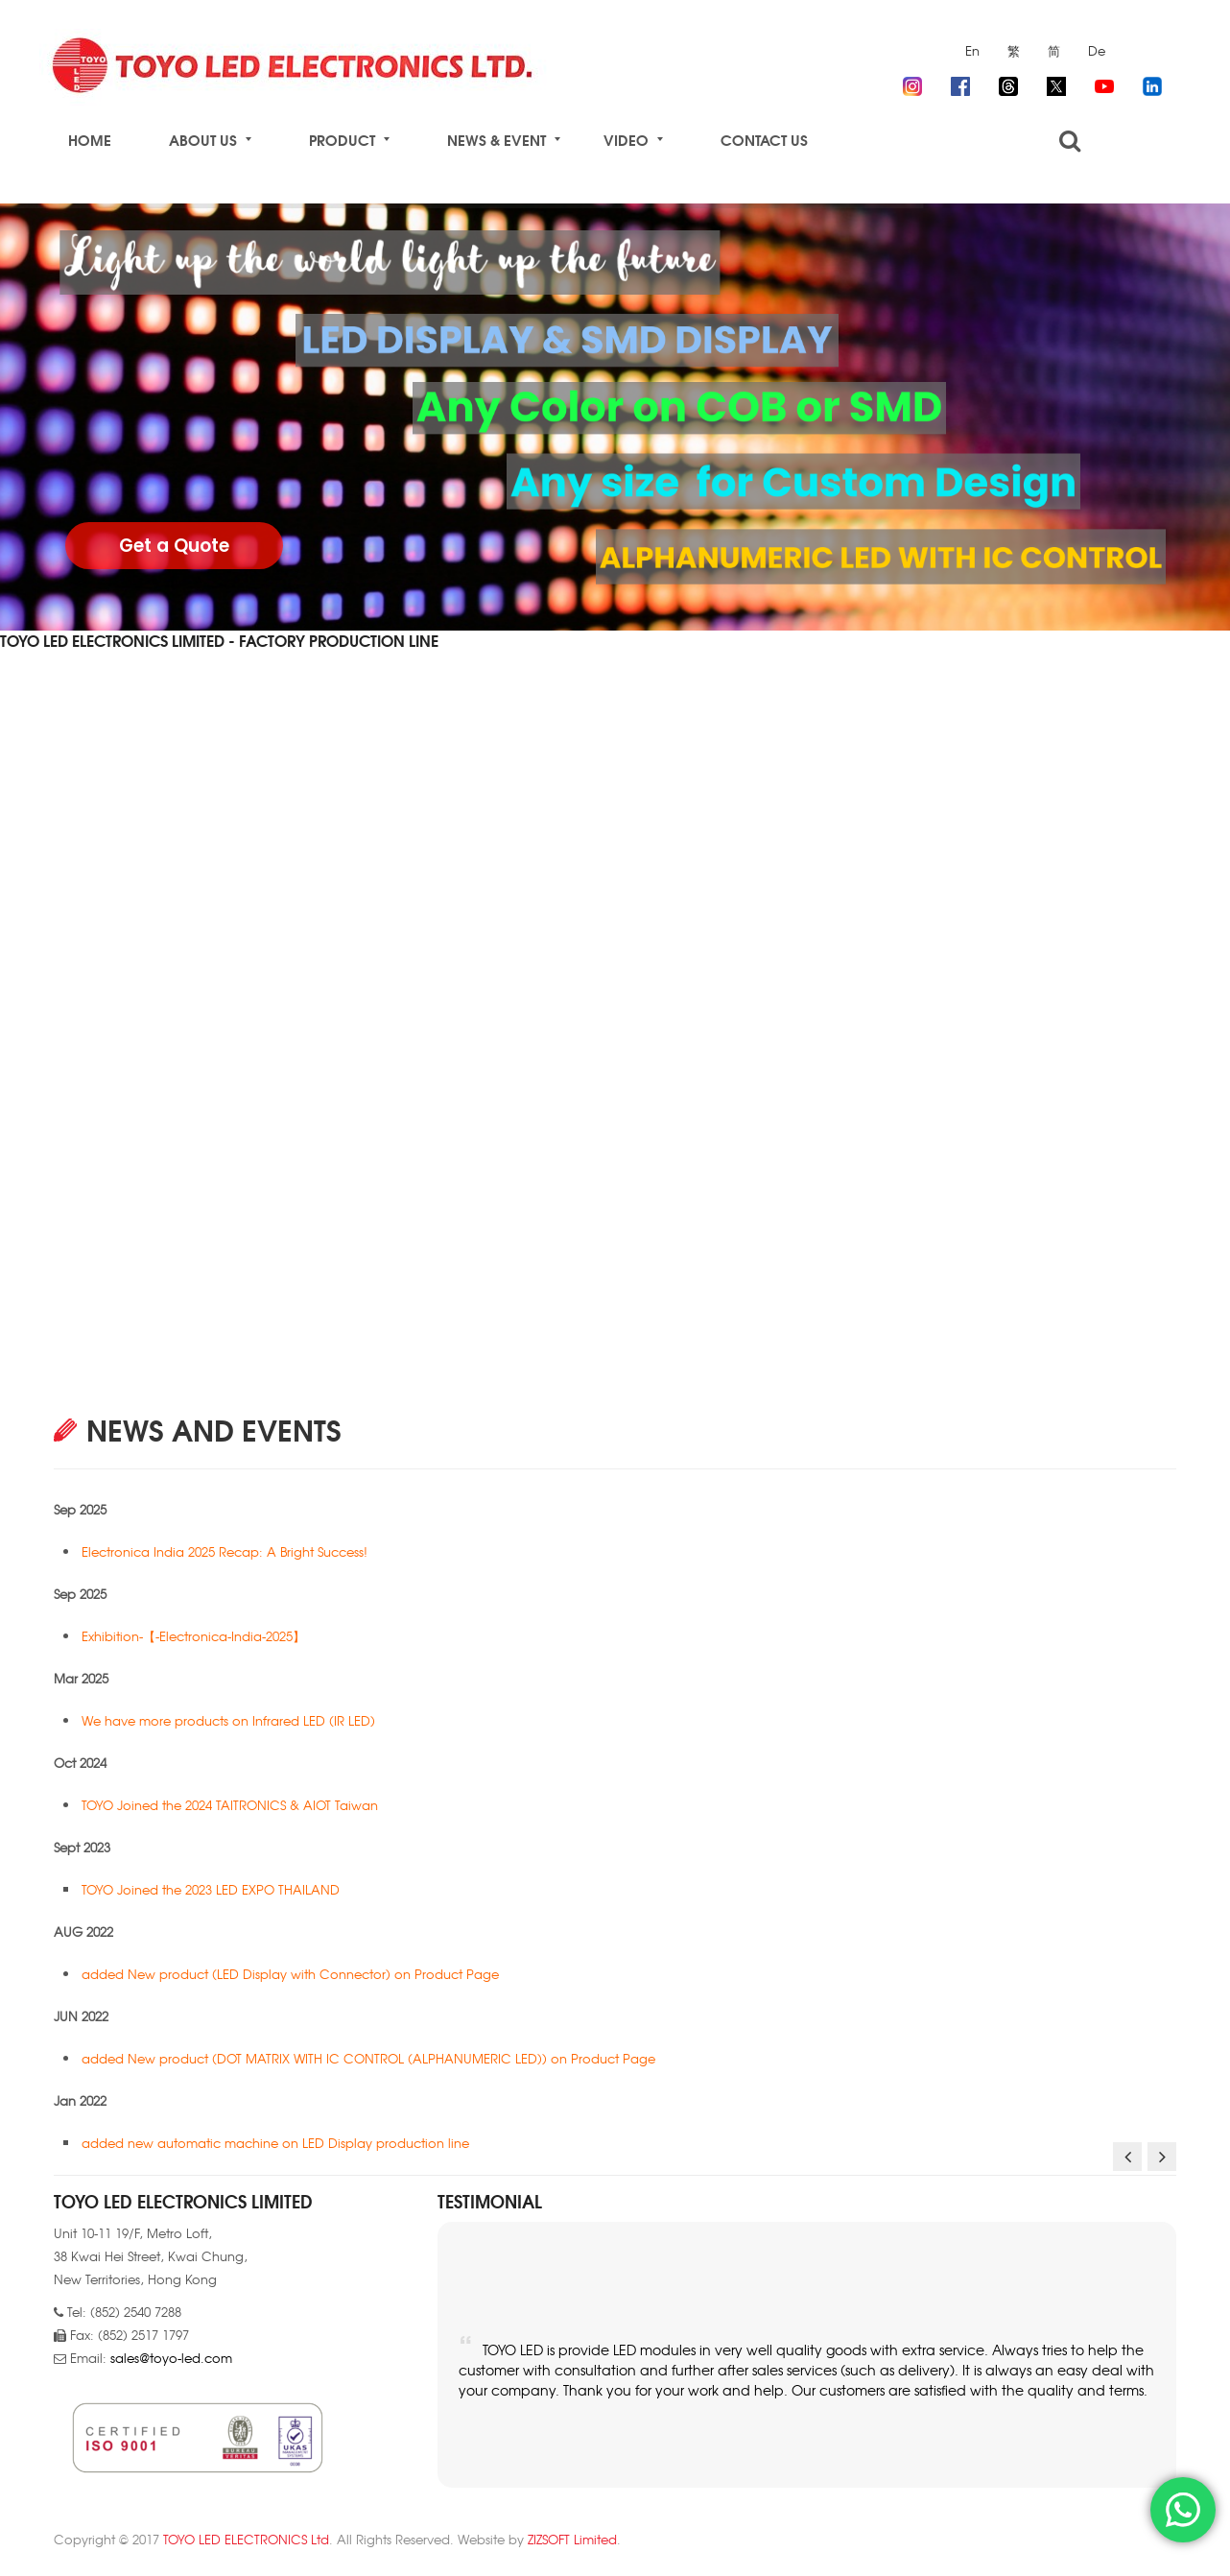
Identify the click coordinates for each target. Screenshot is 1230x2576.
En (972, 50)
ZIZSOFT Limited (572, 2539)
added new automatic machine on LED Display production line (277, 2143)
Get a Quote (174, 546)
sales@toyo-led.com (171, 2358)
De (1096, 50)
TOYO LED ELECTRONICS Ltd (246, 2539)
